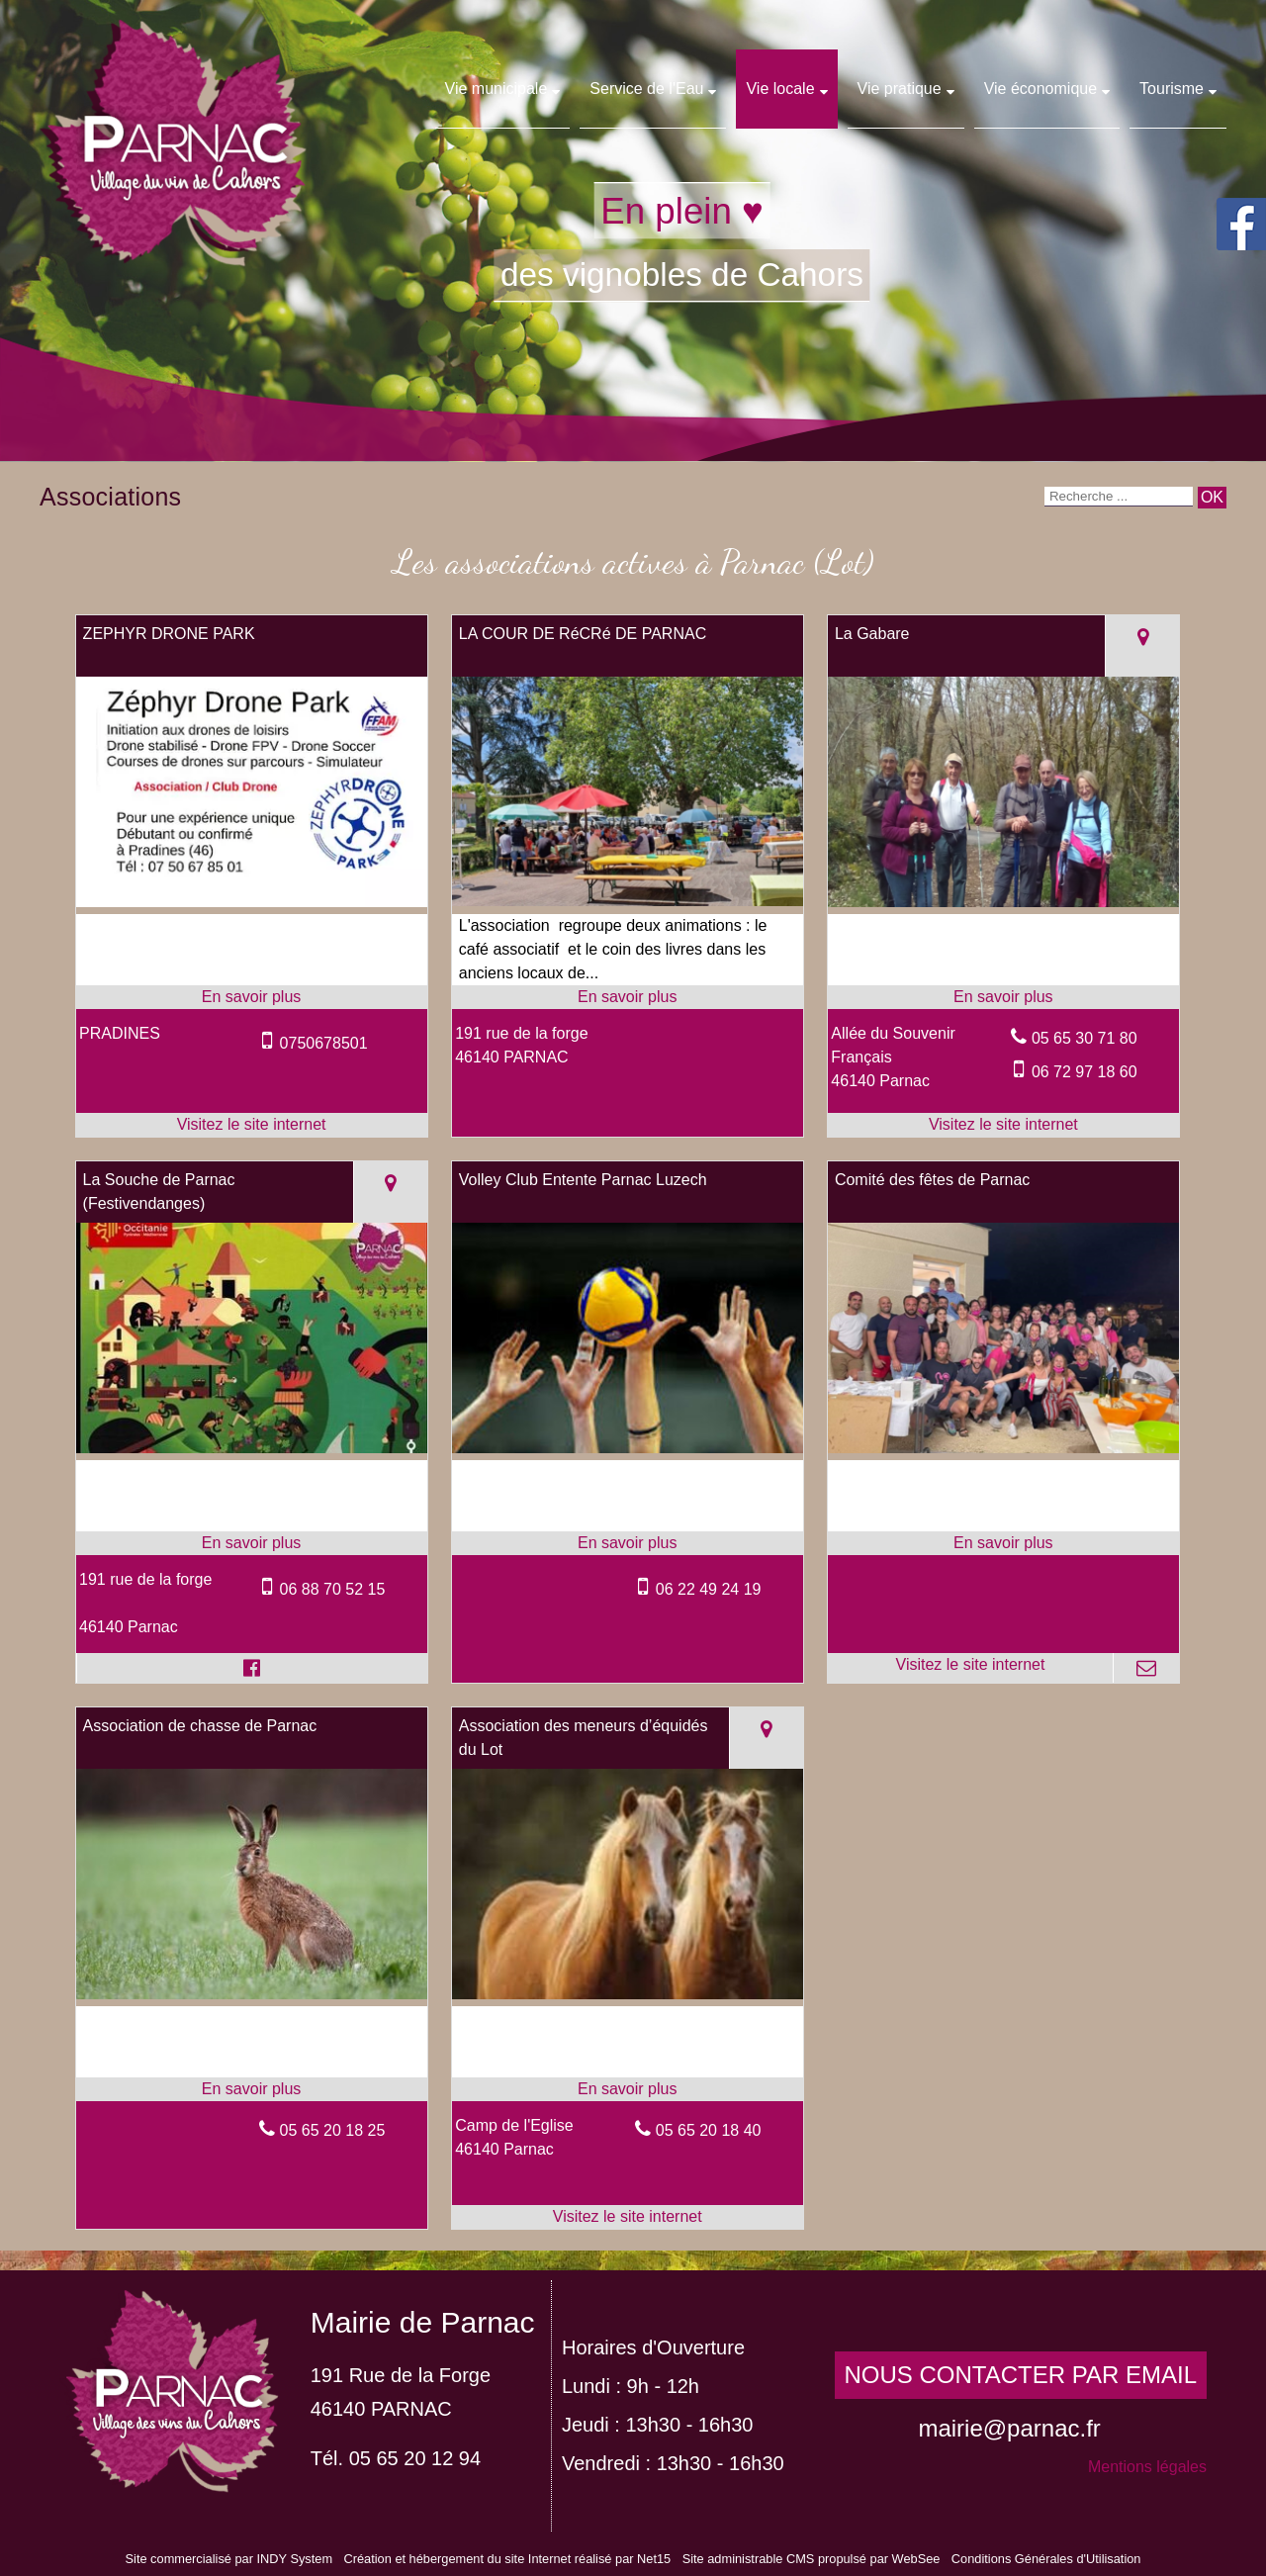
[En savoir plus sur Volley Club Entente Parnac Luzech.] (627, 1543)
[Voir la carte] (1142, 646)
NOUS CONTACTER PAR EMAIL (1021, 2374)
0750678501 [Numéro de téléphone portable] (324, 1043)
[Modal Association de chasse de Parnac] (251, 1993)
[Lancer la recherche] (1212, 497)
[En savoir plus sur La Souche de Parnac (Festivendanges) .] (251, 1543)
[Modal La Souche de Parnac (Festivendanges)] (251, 1447)
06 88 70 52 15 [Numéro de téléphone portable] (333, 1589)
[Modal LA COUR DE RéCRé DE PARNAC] (627, 900)
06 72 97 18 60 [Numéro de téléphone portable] (1084, 1071)
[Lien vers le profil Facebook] (251, 1668)
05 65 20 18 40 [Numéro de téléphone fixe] (709, 2130)
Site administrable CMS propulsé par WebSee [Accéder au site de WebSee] (811, 2558)
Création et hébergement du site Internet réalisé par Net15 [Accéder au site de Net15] (507, 2558)
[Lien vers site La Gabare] (1003, 901)
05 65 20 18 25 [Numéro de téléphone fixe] (333, 2130)
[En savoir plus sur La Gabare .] (1003, 997)
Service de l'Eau (646, 88)
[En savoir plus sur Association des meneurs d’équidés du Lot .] (627, 2089)
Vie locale (780, 88)
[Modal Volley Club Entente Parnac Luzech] (627, 1447)
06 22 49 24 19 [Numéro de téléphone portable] (709, 1589)
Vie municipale (496, 88)
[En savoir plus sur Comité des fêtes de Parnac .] (1003, 1543)
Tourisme (1171, 88)
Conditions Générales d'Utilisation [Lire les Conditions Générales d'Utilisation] (1046, 2558)
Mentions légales (1147, 2466)
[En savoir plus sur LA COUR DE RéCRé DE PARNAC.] (627, 997)
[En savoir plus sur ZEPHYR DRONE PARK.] (251, 997)
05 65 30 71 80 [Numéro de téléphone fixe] (1084, 1038)
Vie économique (1040, 88)
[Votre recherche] (1118, 496)
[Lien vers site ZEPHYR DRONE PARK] (251, 901)
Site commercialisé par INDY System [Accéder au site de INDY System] (229, 2558)
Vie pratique (900, 88)
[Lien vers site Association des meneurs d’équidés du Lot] (627, 1993)
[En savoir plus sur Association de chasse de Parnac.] (251, 2089)
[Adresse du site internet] (251, 1125)
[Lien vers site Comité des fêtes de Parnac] (1003, 1447)
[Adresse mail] (1146, 1668)
